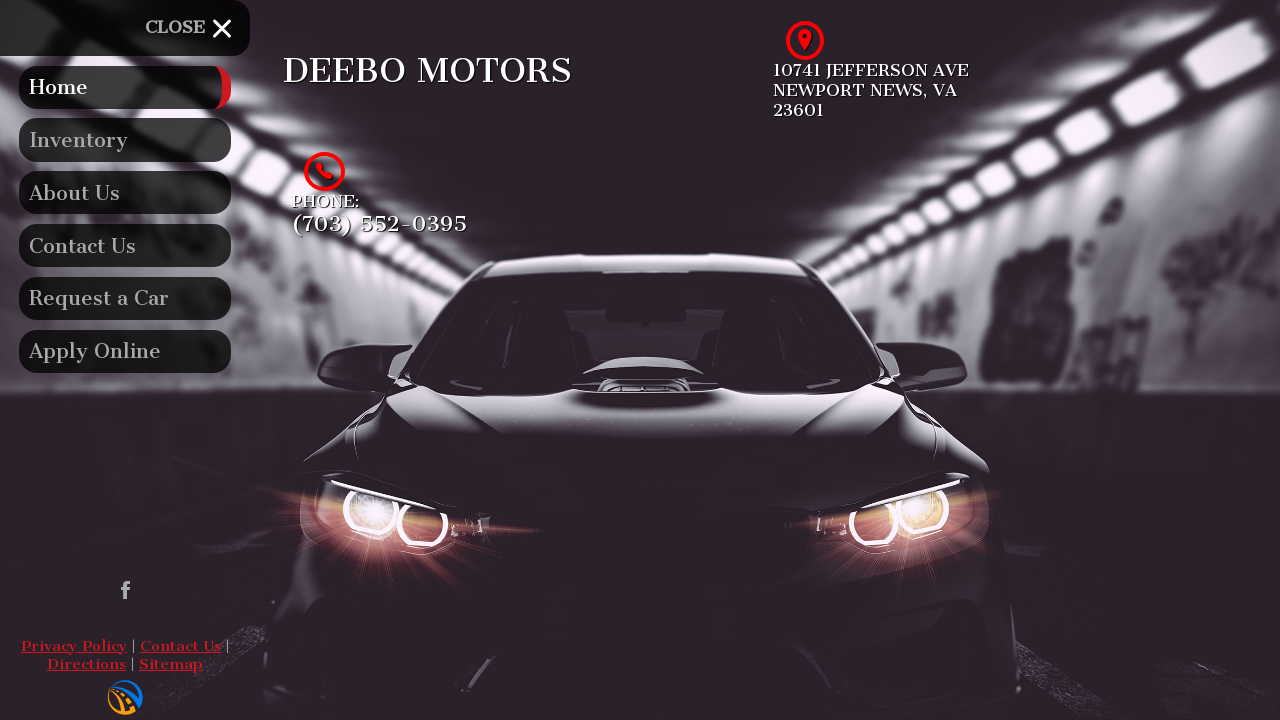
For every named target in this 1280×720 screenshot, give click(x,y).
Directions (86, 664)
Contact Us (180, 646)
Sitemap (171, 664)
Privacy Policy (74, 646)
